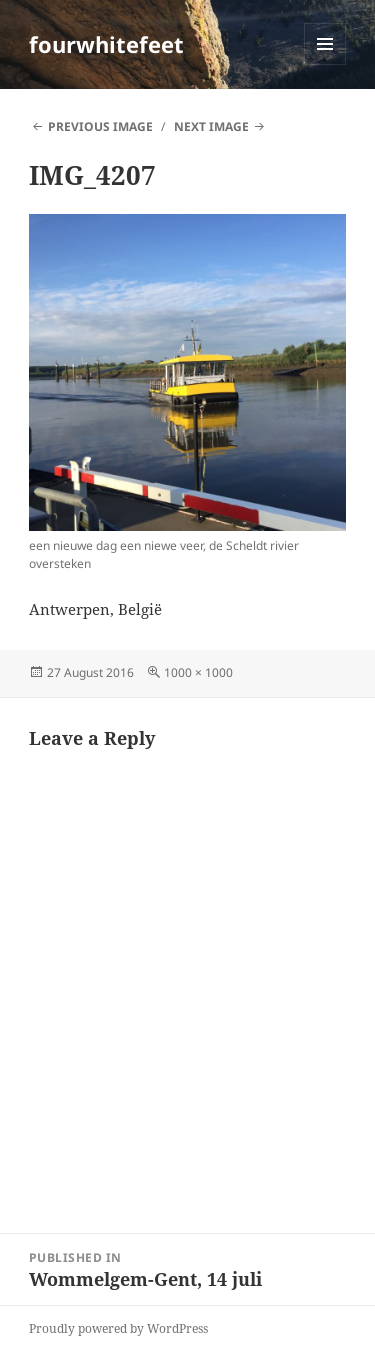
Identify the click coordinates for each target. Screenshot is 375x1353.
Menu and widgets (325, 64)
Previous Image (100, 126)
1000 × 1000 (198, 672)
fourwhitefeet (106, 44)
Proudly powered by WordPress (118, 1328)
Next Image (211, 126)
